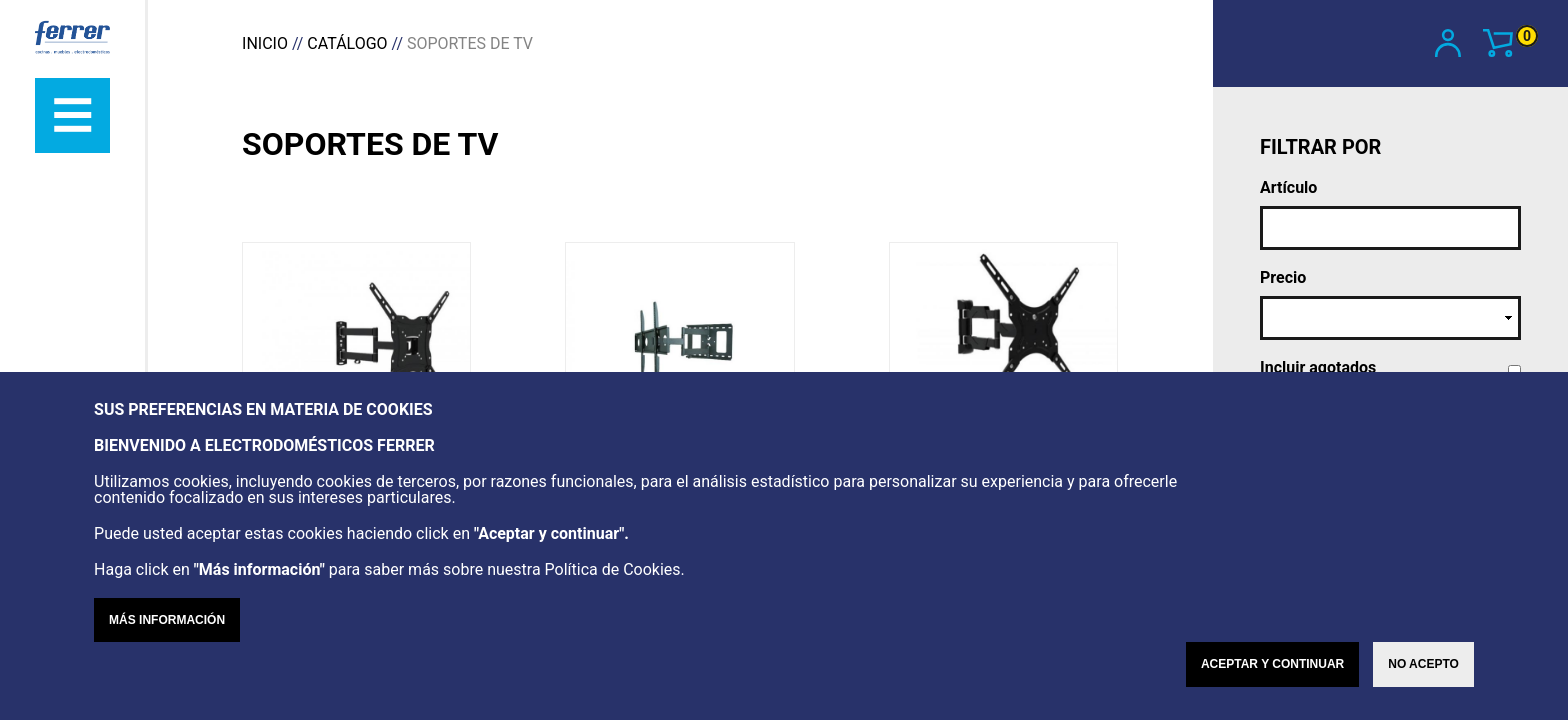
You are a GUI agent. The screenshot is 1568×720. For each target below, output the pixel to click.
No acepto (1423, 691)
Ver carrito (1510, 41)
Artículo (1288, 188)
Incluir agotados (1318, 368)
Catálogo (347, 43)
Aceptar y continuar (1272, 691)
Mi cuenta (1449, 43)
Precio (1283, 278)
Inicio (265, 43)
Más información (167, 647)
